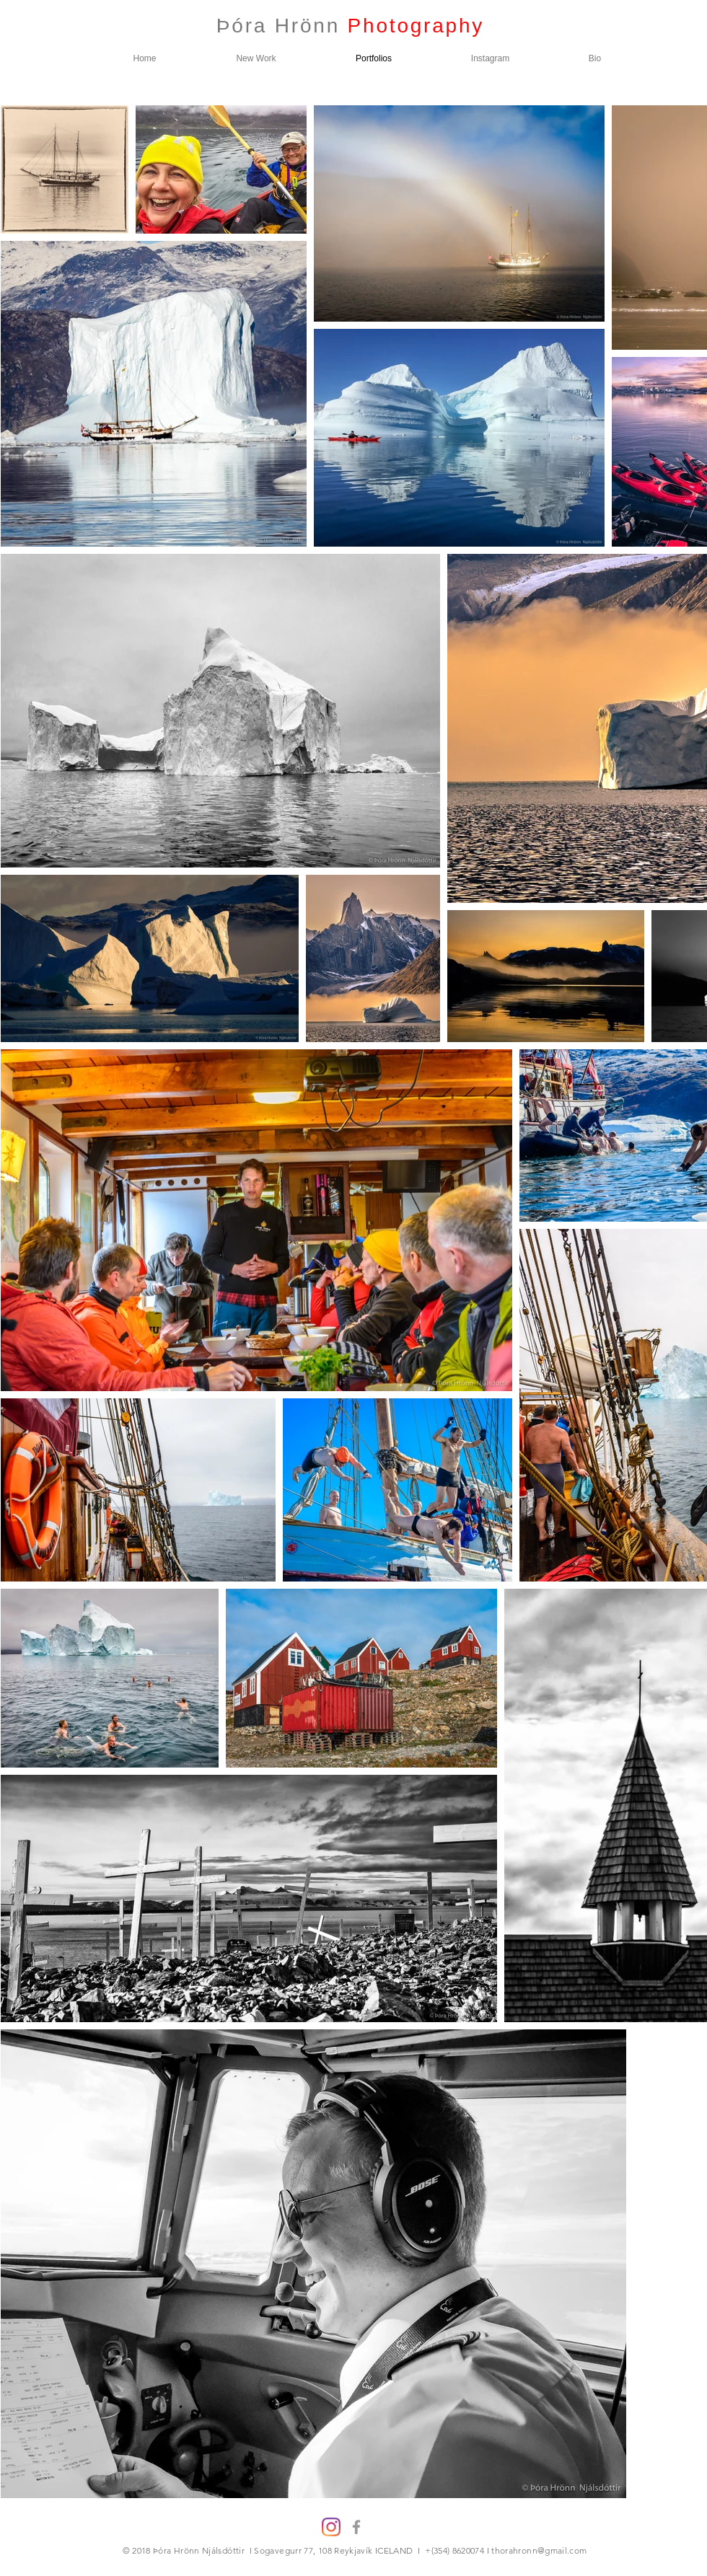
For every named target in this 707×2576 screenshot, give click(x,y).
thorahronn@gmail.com (539, 2550)
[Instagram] (331, 2527)
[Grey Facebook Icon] (356, 2527)
